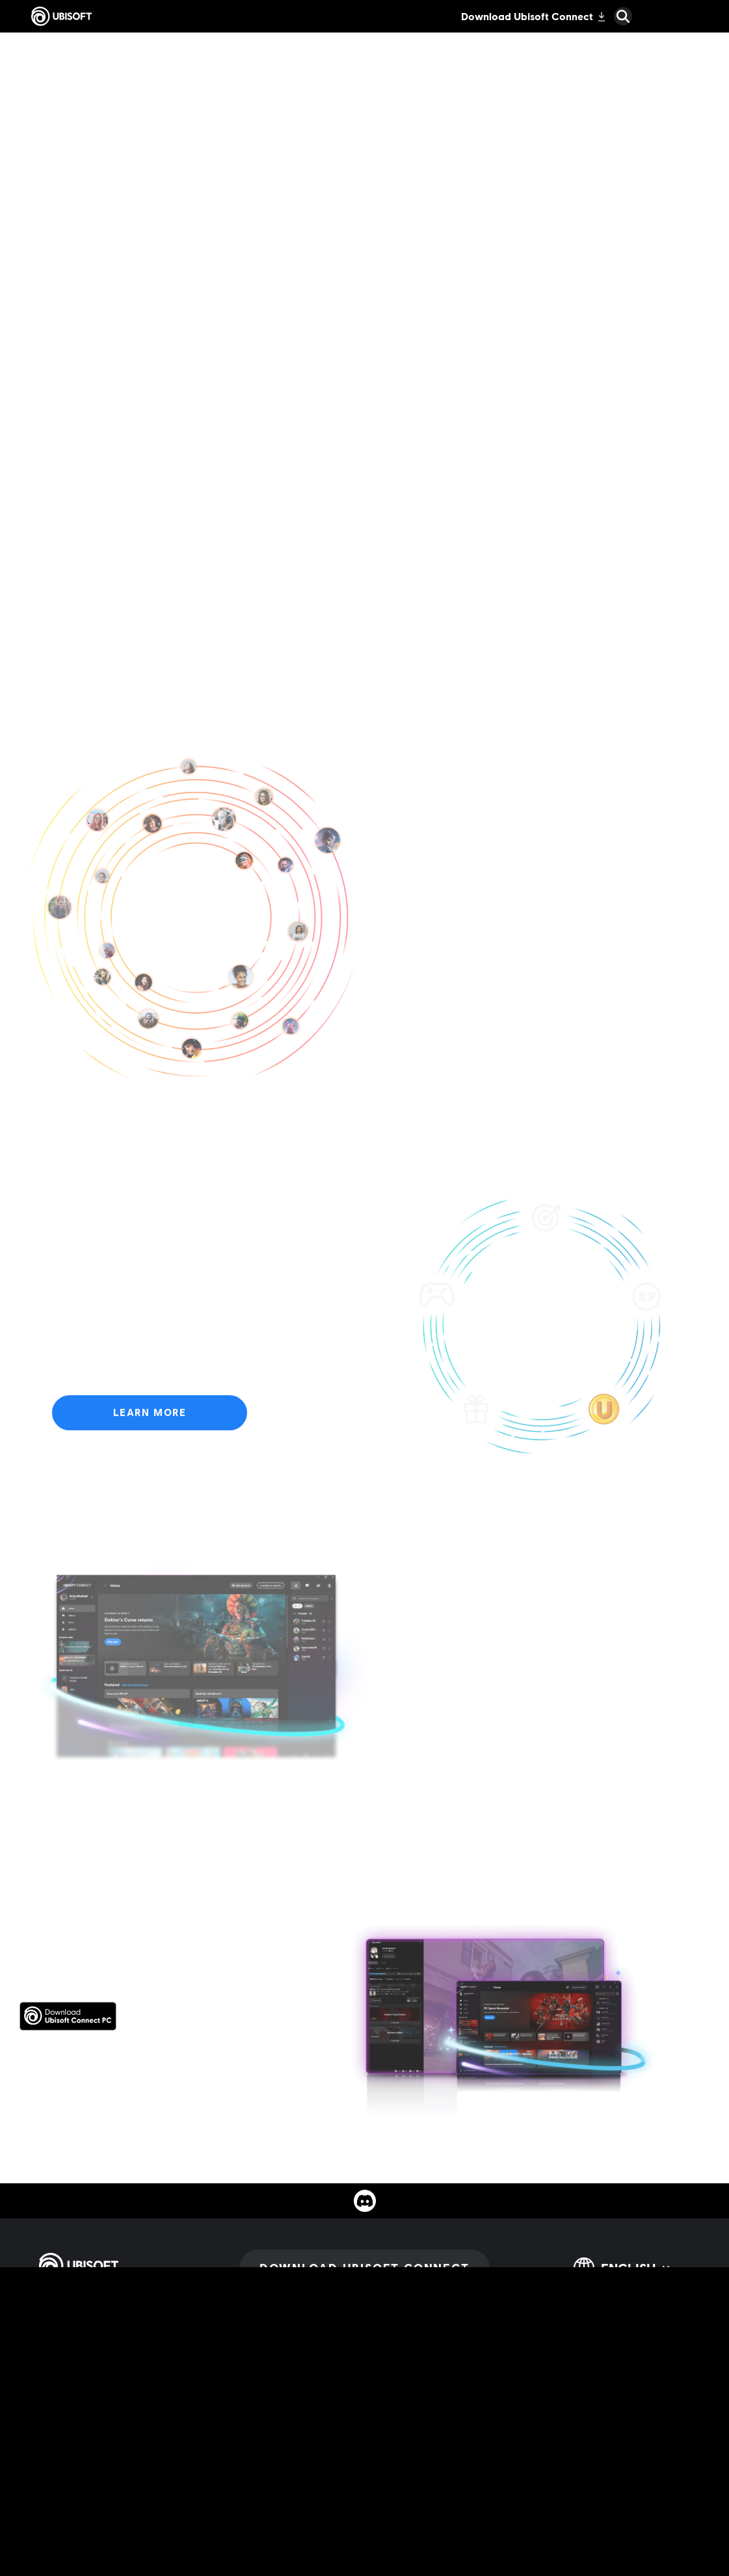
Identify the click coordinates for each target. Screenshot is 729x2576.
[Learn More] (149, 1418)
